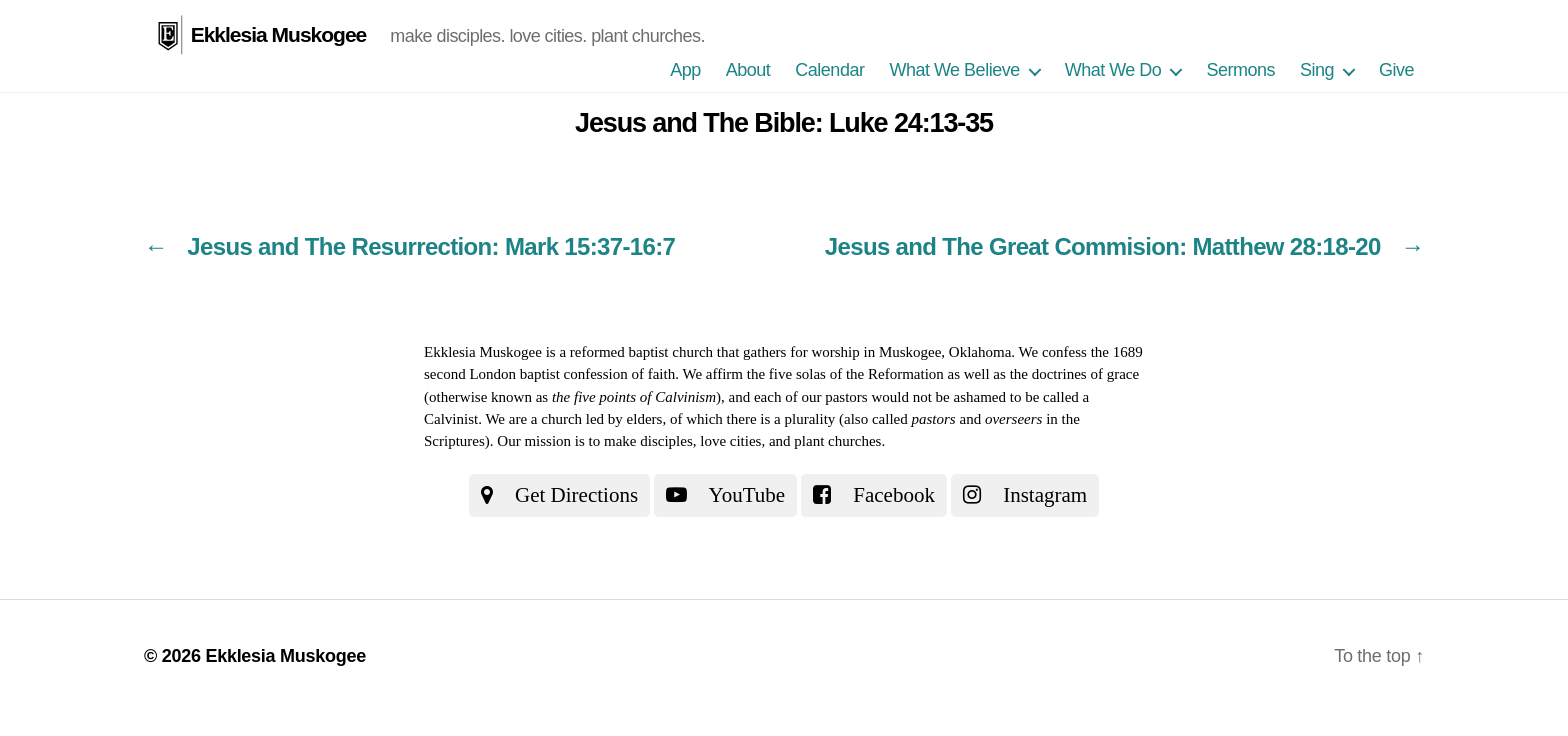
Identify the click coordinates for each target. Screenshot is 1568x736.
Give (1396, 70)
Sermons (1240, 70)
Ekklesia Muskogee (279, 34)
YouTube (725, 495)
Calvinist (451, 419)
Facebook (874, 495)
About (748, 70)
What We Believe (954, 70)
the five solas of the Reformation (845, 374)
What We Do (1113, 70)
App (685, 70)
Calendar (829, 70)
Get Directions (559, 495)
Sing (1317, 70)
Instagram (1025, 495)
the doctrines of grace (1075, 374)
